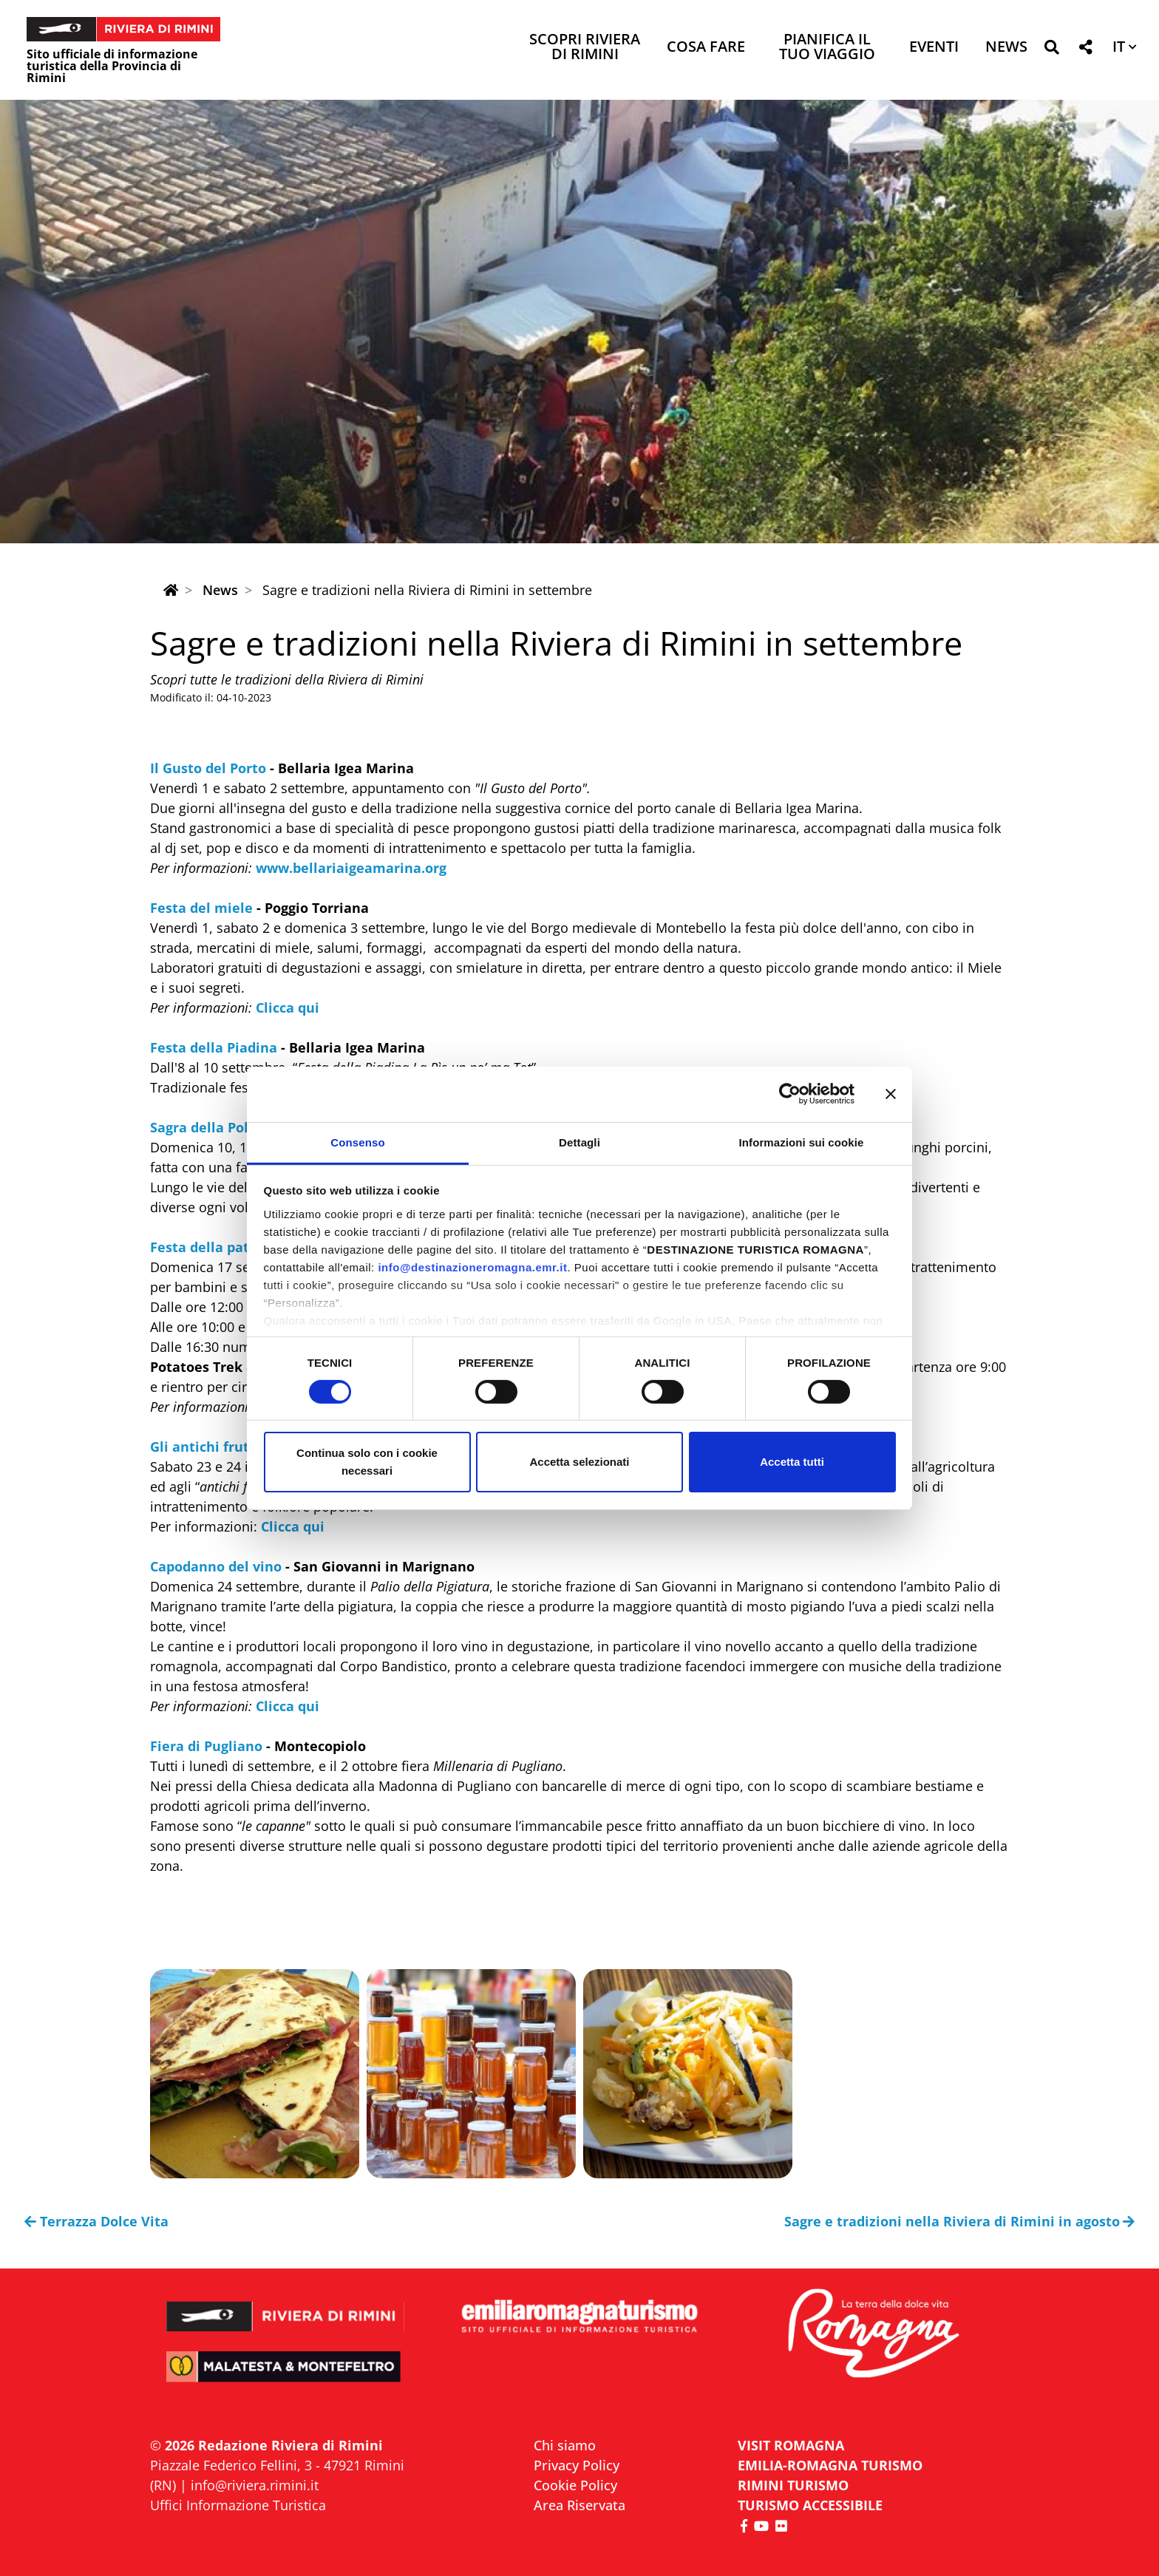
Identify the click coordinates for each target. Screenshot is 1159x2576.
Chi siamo (565, 2445)
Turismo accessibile (810, 2505)
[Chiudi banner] (891, 1094)
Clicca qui (287, 1007)
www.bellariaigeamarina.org (351, 868)
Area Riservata (579, 2505)
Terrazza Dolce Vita (96, 2221)
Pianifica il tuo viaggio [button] (827, 48)
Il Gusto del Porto (208, 768)
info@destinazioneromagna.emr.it (472, 1266)
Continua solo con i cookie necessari (367, 1462)
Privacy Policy (576, 2465)
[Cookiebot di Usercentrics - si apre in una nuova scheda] (789, 1094)
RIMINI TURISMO (793, 2485)
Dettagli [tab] (579, 1141)
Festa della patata (210, 1247)
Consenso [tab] (357, 1141)
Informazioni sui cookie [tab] (801, 1141)
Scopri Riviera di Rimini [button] (584, 48)
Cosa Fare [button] (706, 47)
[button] (1051, 50)
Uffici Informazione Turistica (238, 2505)
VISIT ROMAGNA (791, 2445)
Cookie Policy (575, 2485)
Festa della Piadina (213, 1047)
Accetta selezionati (579, 1461)
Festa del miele (201, 908)
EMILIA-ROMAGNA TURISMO (830, 2465)
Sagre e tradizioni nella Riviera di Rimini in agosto (959, 2221)
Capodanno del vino (216, 1566)
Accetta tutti (792, 1461)
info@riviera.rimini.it (255, 2485)
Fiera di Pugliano (206, 1746)
